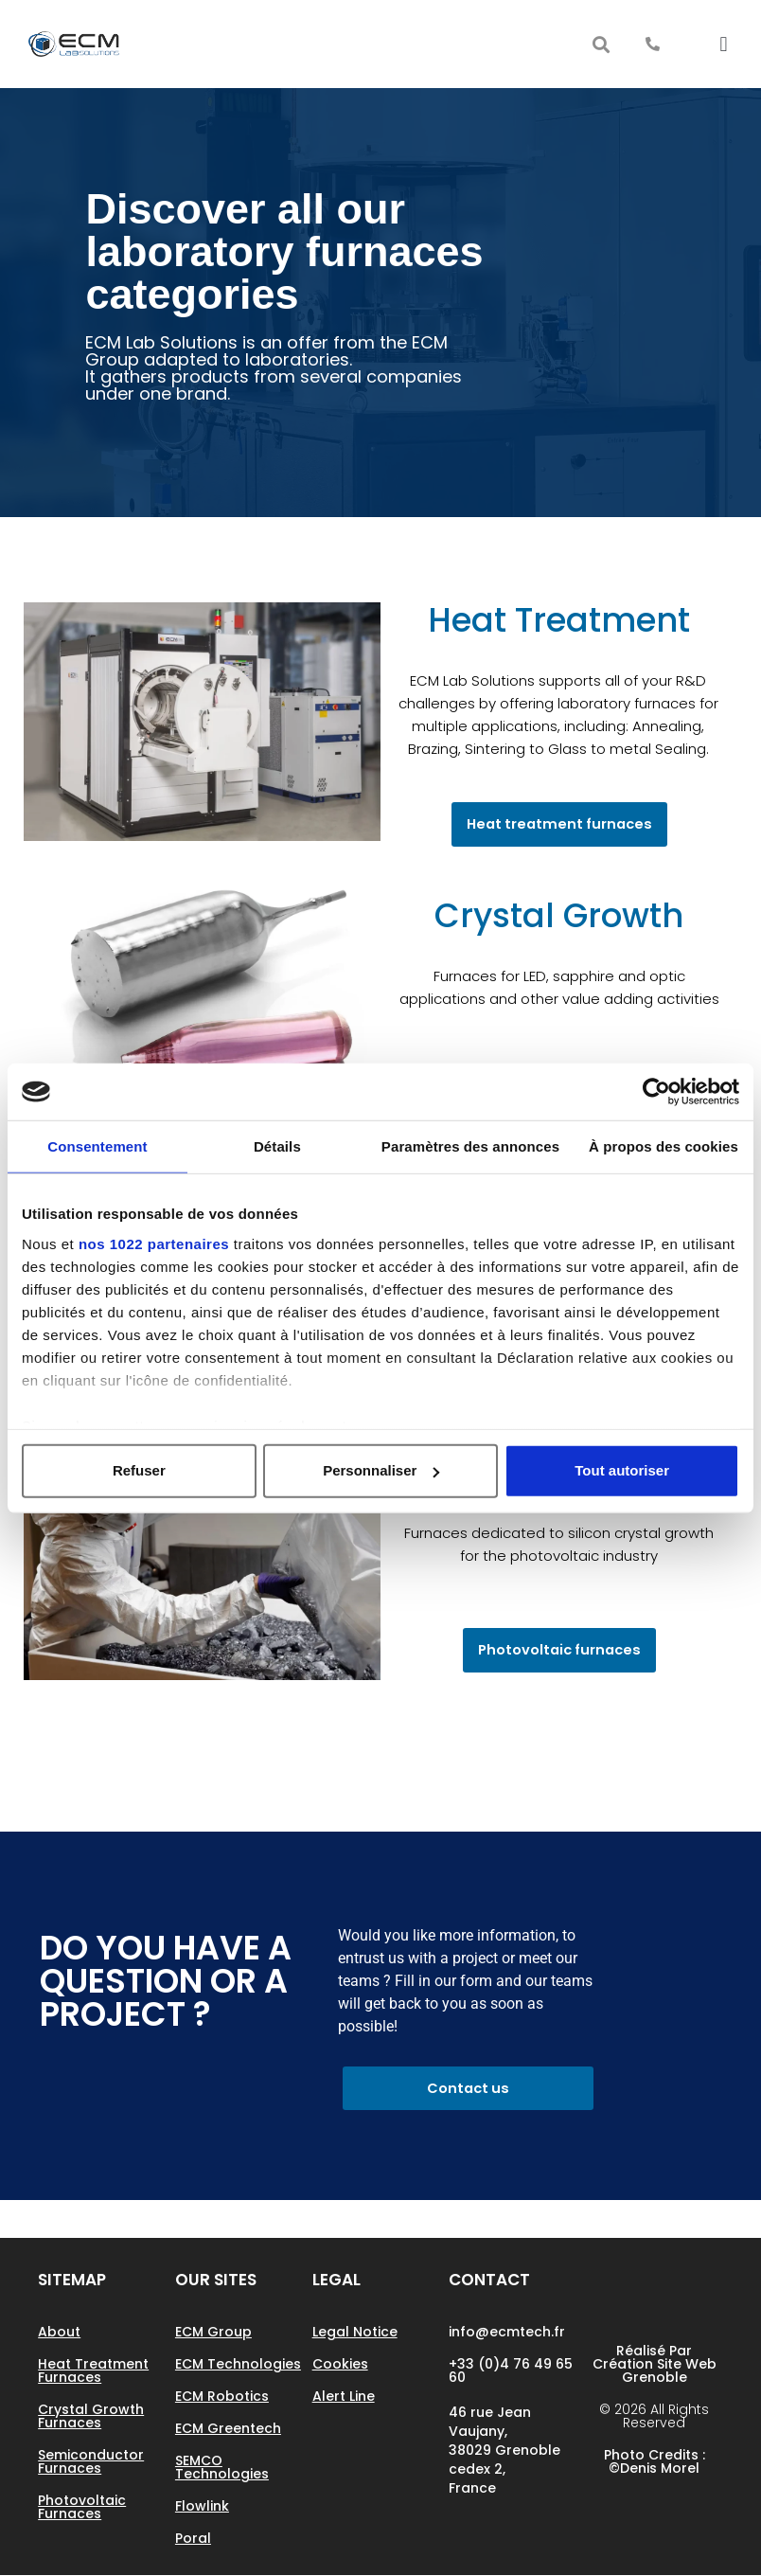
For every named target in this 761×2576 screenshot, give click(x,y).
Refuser (139, 1470)
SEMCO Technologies (222, 2468)
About (59, 2332)
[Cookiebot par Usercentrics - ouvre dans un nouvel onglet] (656, 1092)
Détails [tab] (277, 1146)
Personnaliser (381, 1470)
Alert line (343, 2397)
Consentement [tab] (97, 1146)
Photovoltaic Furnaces (82, 2508)
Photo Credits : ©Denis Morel (654, 2462)
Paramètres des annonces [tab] (470, 1146)
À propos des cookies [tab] (663, 1146)
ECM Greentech (228, 2429)
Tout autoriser (622, 1470)
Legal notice (355, 2332)
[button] (601, 44)
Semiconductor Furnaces (91, 2462)
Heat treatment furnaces (93, 2371)
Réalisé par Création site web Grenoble (655, 2365)
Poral (193, 2539)
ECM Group (213, 2332)
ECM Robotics (222, 2397)
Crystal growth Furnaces (91, 2417)
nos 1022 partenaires (154, 1243)
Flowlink (202, 2506)
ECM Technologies (238, 2364)
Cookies (340, 2364)
